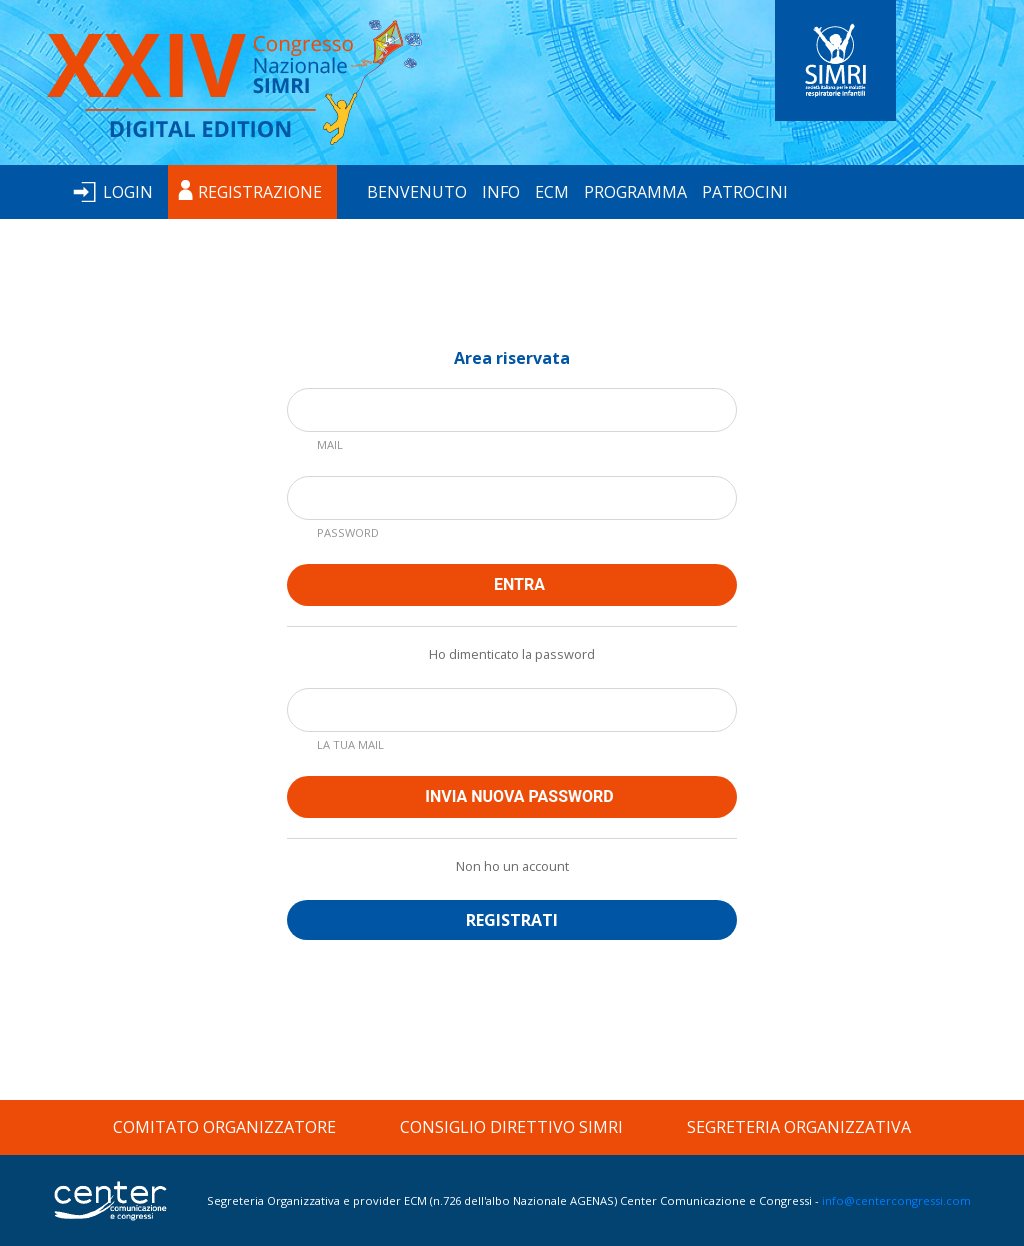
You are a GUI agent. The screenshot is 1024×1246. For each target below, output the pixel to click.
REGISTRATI (512, 920)
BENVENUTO (417, 192)
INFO (501, 192)
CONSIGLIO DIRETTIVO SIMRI (511, 1127)
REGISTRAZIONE (260, 192)
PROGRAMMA (635, 192)
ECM (552, 192)
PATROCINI (745, 192)
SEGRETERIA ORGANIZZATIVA (799, 1127)
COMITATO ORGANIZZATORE (224, 1127)
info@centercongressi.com (896, 1200)
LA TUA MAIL (350, 744)
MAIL (330, 444)
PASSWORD (348, 532)
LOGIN (128, 192)
